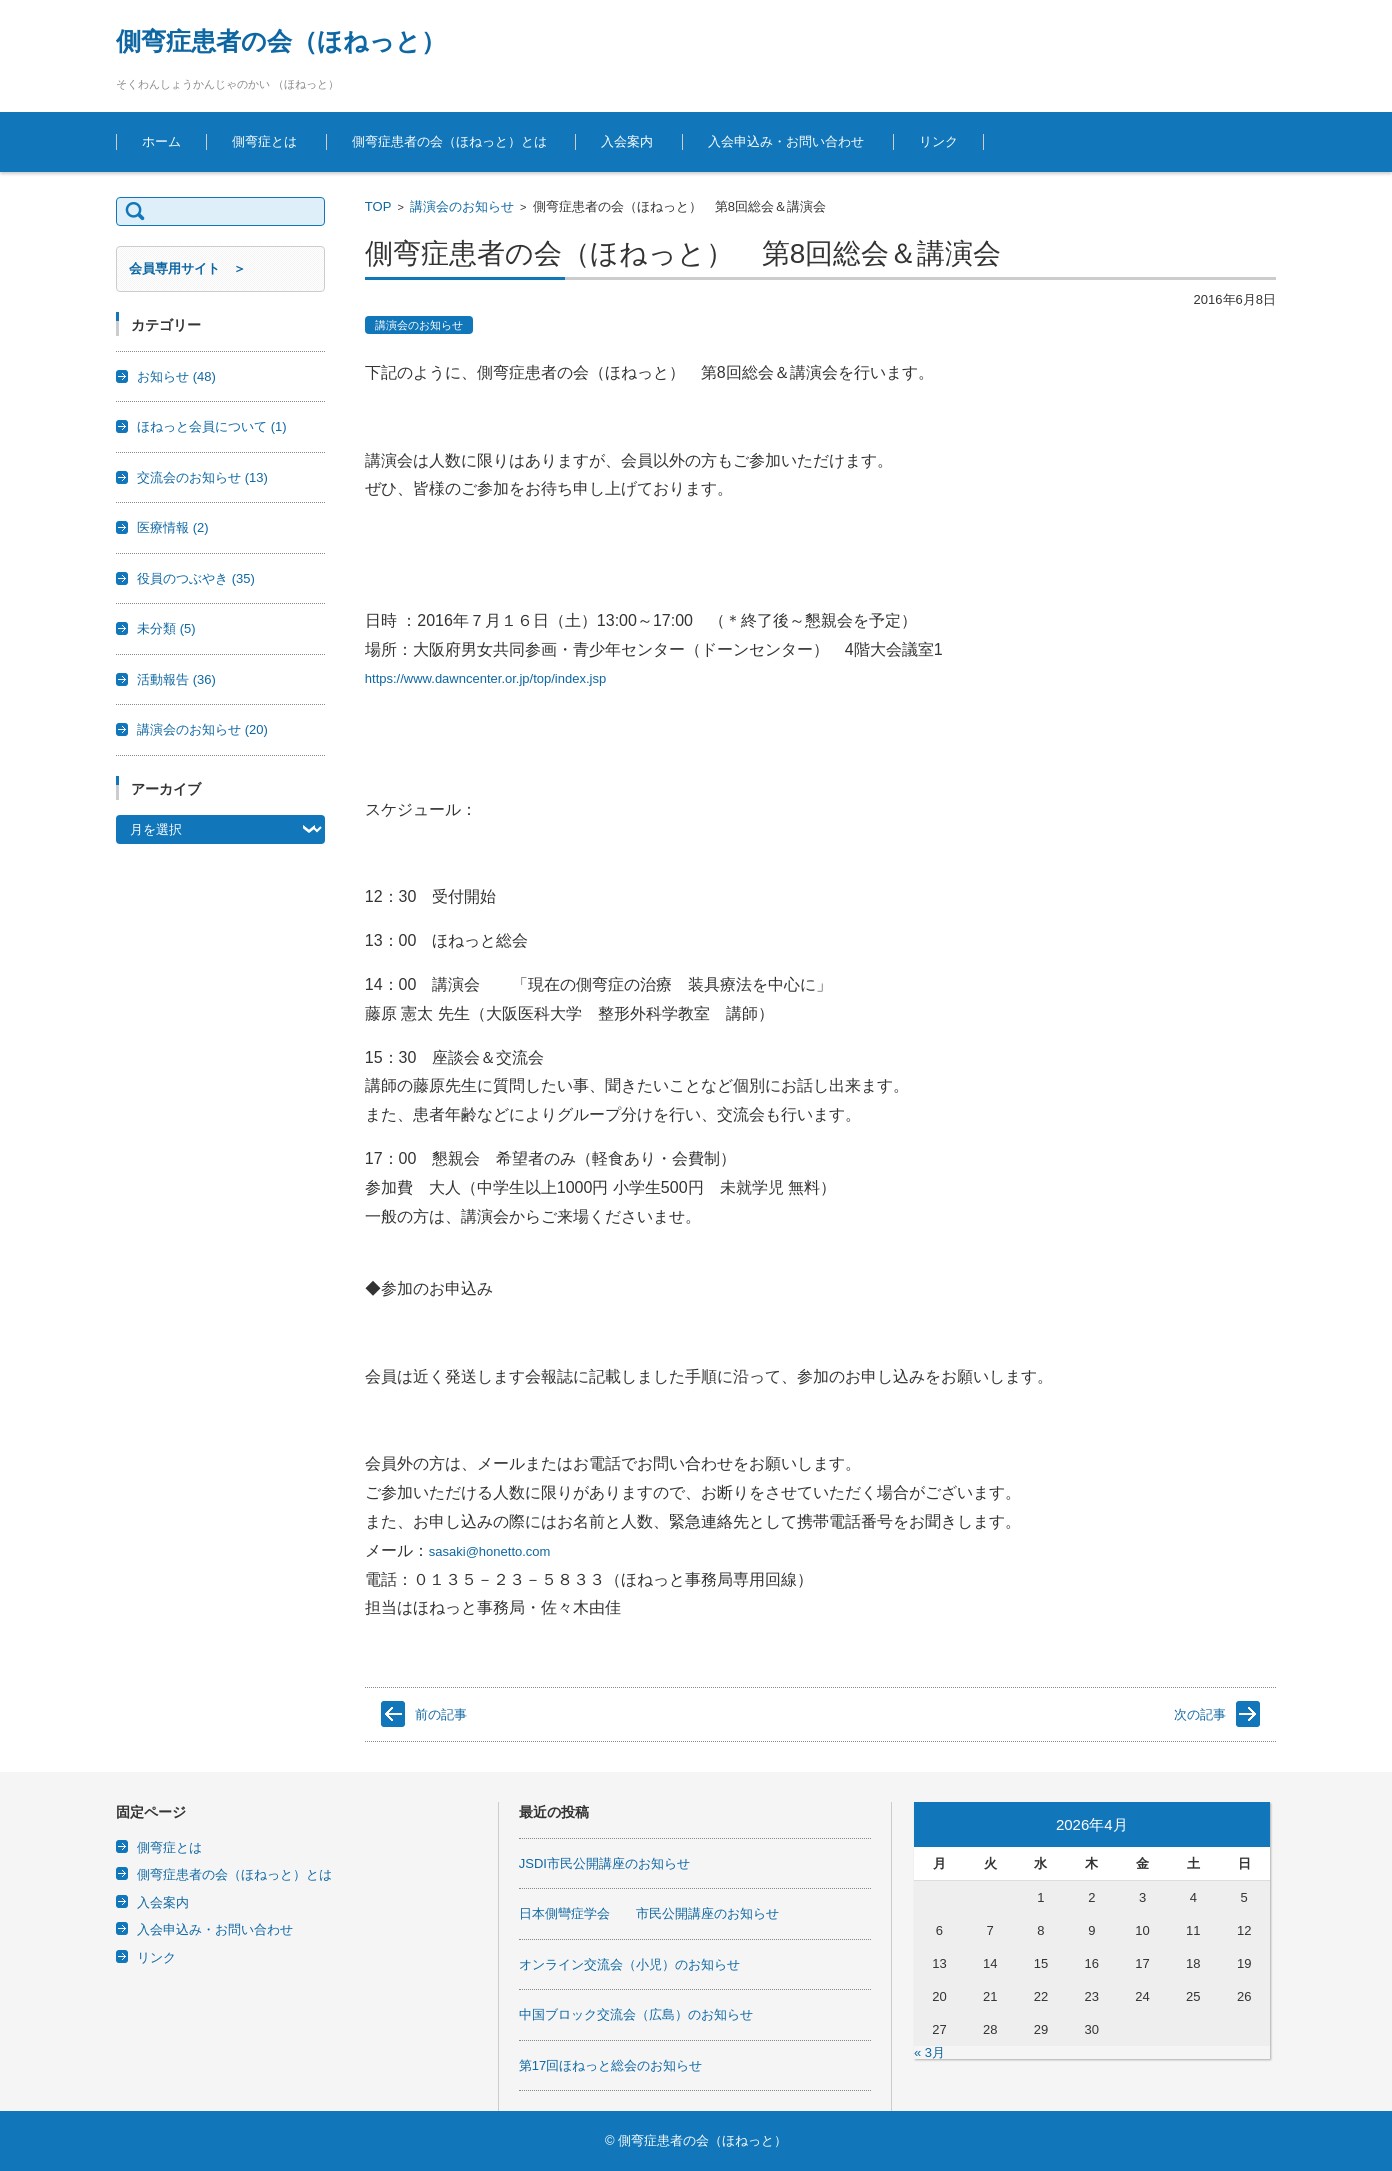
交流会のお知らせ (202, 477)
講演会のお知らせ (462, 206)
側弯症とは (264, 141)
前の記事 (441, 1714)
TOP (378, 206)
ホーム (161, 141)
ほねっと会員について (212, 426)
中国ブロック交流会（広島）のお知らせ (636, 2014)
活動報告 (176, 679)
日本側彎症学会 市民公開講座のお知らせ (649, 1913)
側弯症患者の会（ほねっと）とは (449, 141)
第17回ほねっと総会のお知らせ (610, 2065)
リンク (938, 141)
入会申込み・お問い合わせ (786, 141)
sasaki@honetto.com (490, 1551)
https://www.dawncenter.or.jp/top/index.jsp (485, 678)
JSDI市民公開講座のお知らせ (604, 1863)
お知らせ (176, 376)
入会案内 (627, 141)
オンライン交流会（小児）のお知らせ (629, 1964)
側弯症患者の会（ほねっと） (281, 41)
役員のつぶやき (196, 578)
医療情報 (173, 527)
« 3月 (929, 2052)
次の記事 (1200, 1714)
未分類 (166, 628)
